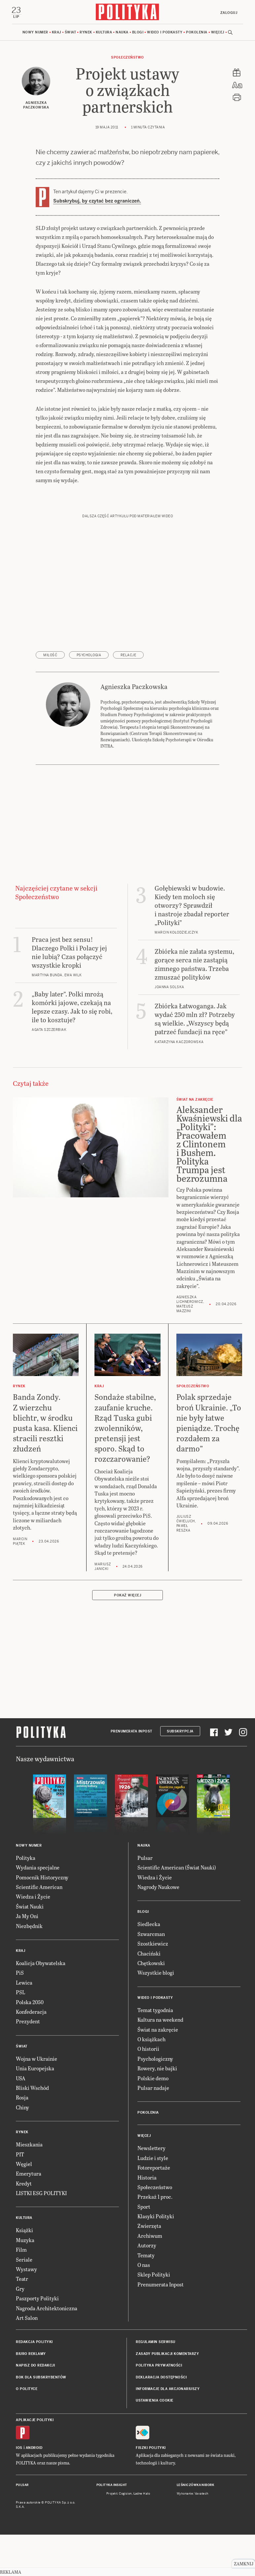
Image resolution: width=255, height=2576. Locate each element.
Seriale (24, 2260)
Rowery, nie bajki (157, 2069)
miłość (50, 656)
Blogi (138, 33)
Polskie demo (152, 2079)
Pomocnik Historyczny (42, 1878)
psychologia (89, 656)
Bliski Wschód (32, 2088)
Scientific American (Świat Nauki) (176, 1868)
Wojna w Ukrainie (36, 2059)
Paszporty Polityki (37, 2299)
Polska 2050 (30, 2002)
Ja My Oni (27, 1917)
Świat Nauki (30, 1907)
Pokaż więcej (127, 1596)
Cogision (125, 2495)
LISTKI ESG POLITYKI (41, 2193)
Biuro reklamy (31, 2354)
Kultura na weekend (160, 2020)
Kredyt (24, 2184)
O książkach (151, 2040)
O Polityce (26, 2389)
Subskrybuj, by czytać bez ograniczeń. (97, 202)
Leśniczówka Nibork (195, 2486)
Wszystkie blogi (155, 1973)
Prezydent (28, 2022)
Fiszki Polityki (151, 2448)
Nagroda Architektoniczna (46, 2309)
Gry (20, 2289)
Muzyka (25, 2240)
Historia (147, 2178)
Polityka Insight (111, 2486)
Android (34, 2448)
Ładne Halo (141, 2495)
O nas (143, 2265)
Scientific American (39, 1887)
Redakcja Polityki (34, 2343)
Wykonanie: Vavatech (192, 2495)
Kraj (56, 33)
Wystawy (26, 2270)
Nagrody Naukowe (158, 1887)
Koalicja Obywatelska (40, 1963)
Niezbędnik (29, 1926)
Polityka (25, 1858)
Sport (143, 2207)
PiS (20, 1973)
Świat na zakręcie (157, 2030)
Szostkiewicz (152, 1944)
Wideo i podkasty (164, 33)
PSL (20, 1993)
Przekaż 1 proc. (154, 2197)
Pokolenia (196, 33)
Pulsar (145, 1858)
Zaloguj (228, 13)
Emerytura (28, 2174)
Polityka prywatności (159, 2366)
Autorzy (146, 2246)
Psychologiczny (155, 2059)
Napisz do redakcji (35, 2366)
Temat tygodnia (155, 2010)
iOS (19, 2448)
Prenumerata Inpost (131, 1732)
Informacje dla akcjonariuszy (168, 2389)
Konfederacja (31, 2012)
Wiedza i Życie (33, 1897)
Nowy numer (35, 33)
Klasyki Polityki (155, 2217)
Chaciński (149, 1954)
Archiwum (149, 2236)
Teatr (22, 2279)
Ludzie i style (152, 2158)
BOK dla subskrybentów (41, 2378)
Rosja (22, 2098)
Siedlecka (148, 1925)
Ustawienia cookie (154, 2401)
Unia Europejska (35, 2069)
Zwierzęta (149, 2227)
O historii (148, 2049)
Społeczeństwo (127, 58)
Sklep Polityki (153, 2275)
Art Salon (27, 2318)
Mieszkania (29, 2145)
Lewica (24, 1983)
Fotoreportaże (153, 2168)
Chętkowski (151, 1963)
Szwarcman (151, 1934)
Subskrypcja (180, 1732)
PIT (20, 2155)
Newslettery (151, 2149)
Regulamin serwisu (155, 2343)
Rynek (86, 33)
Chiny (22, 2108)
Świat (70, 33)
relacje (128, 656)
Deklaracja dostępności (161, 2378)
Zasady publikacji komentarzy (167, 2354)
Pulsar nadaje (153, 2088)
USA (20, 2079)
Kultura (104, 33)
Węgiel (24, 2164)
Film (21, 2250)
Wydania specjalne (37, 1868)
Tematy (146, 2256)
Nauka (122, 33)
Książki (24, 2231)
